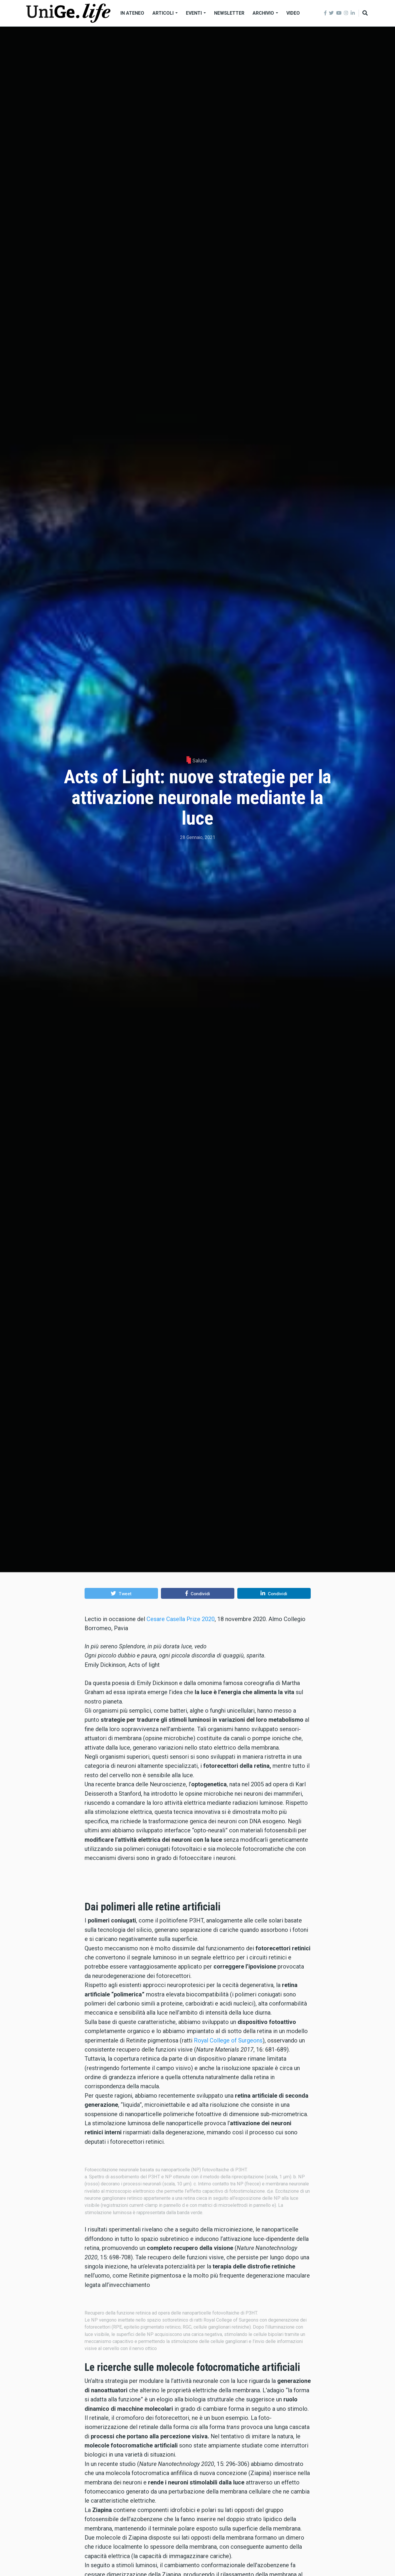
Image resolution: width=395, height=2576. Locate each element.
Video (293, 13)
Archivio (265, 13)
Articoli (165, 13)
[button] (121, 1593)
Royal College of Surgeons (228, 2192)
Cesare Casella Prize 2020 (181, 1619)
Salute (199, 760)
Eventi (196, 13)
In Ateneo (132, 13)
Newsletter (229, 13)
